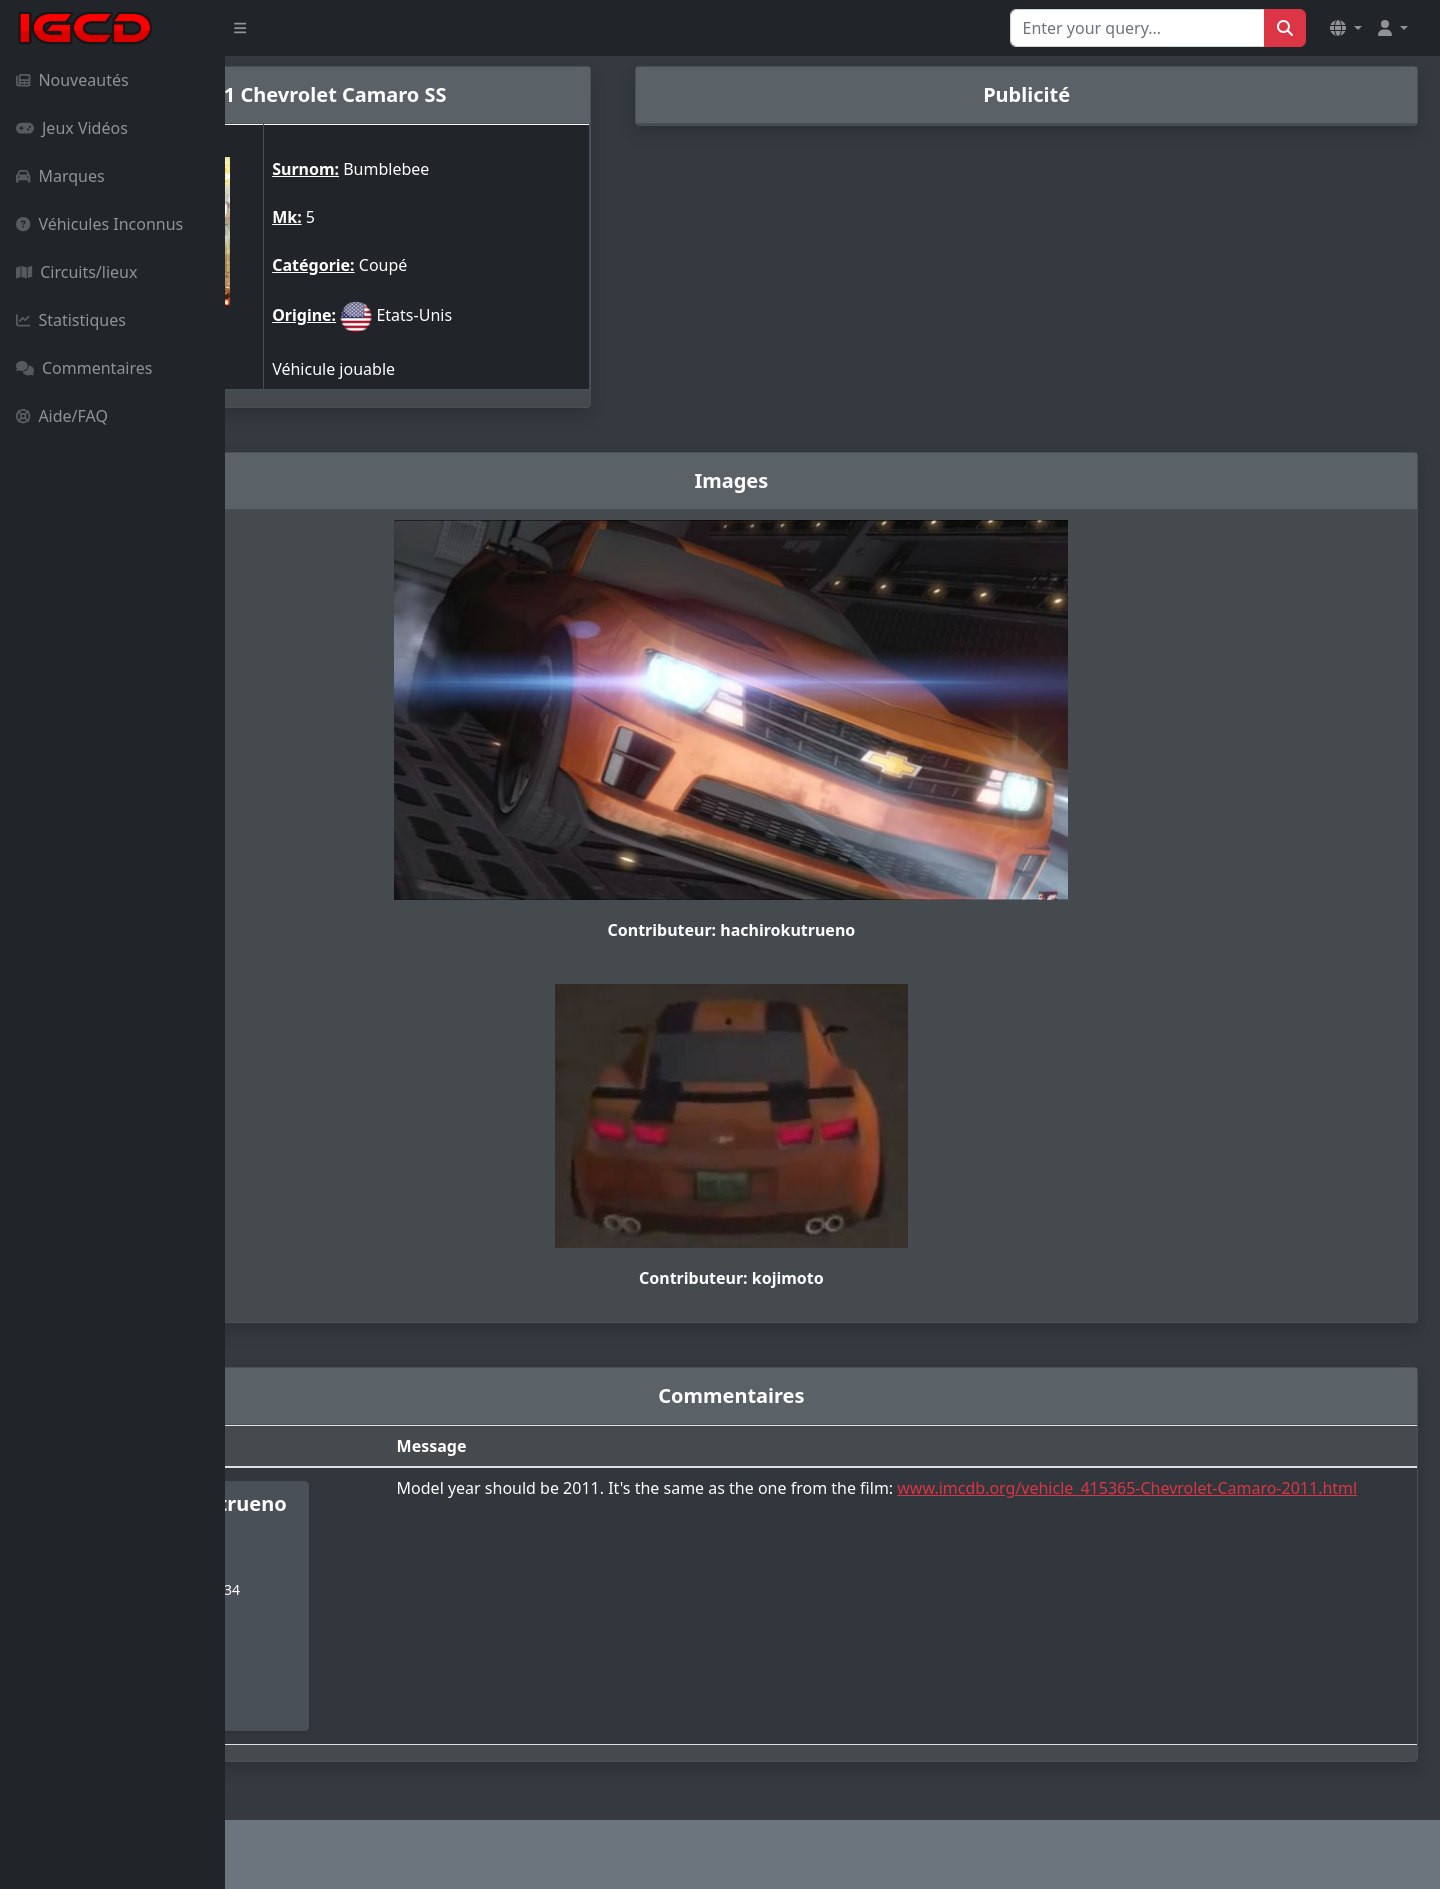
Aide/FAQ (62, 416)
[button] (1346, 28)
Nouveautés (72, 80)
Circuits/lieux (76, 272)
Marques (60, 176)
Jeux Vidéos (72, 128)
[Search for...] (1137, 28)
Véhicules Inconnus (99, 224)
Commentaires (84, 368)
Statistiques (71, 320)
